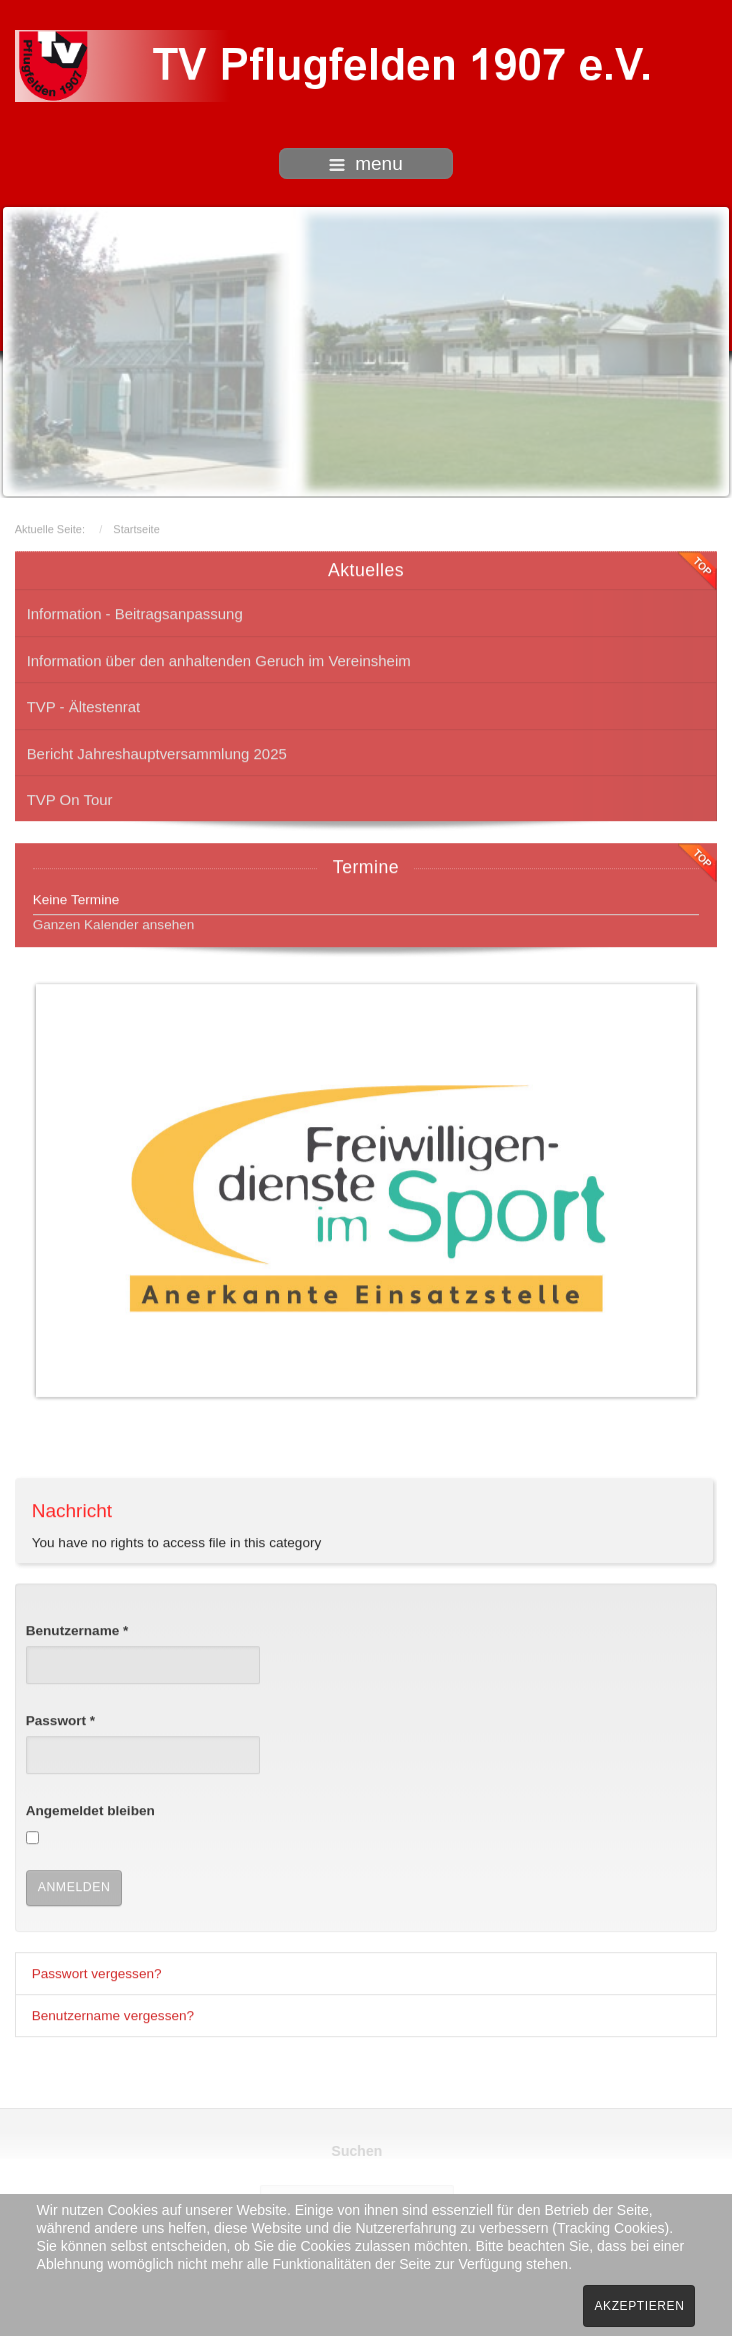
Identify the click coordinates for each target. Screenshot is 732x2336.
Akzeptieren (639, 2306)
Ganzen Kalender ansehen (114, 922)
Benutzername (77, 1628)
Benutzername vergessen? (113, 2013)
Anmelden (74, 1885)
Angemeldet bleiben (90, 1809)
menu (366, 163)
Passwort (61, 1718)
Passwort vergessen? (97, 1971)
